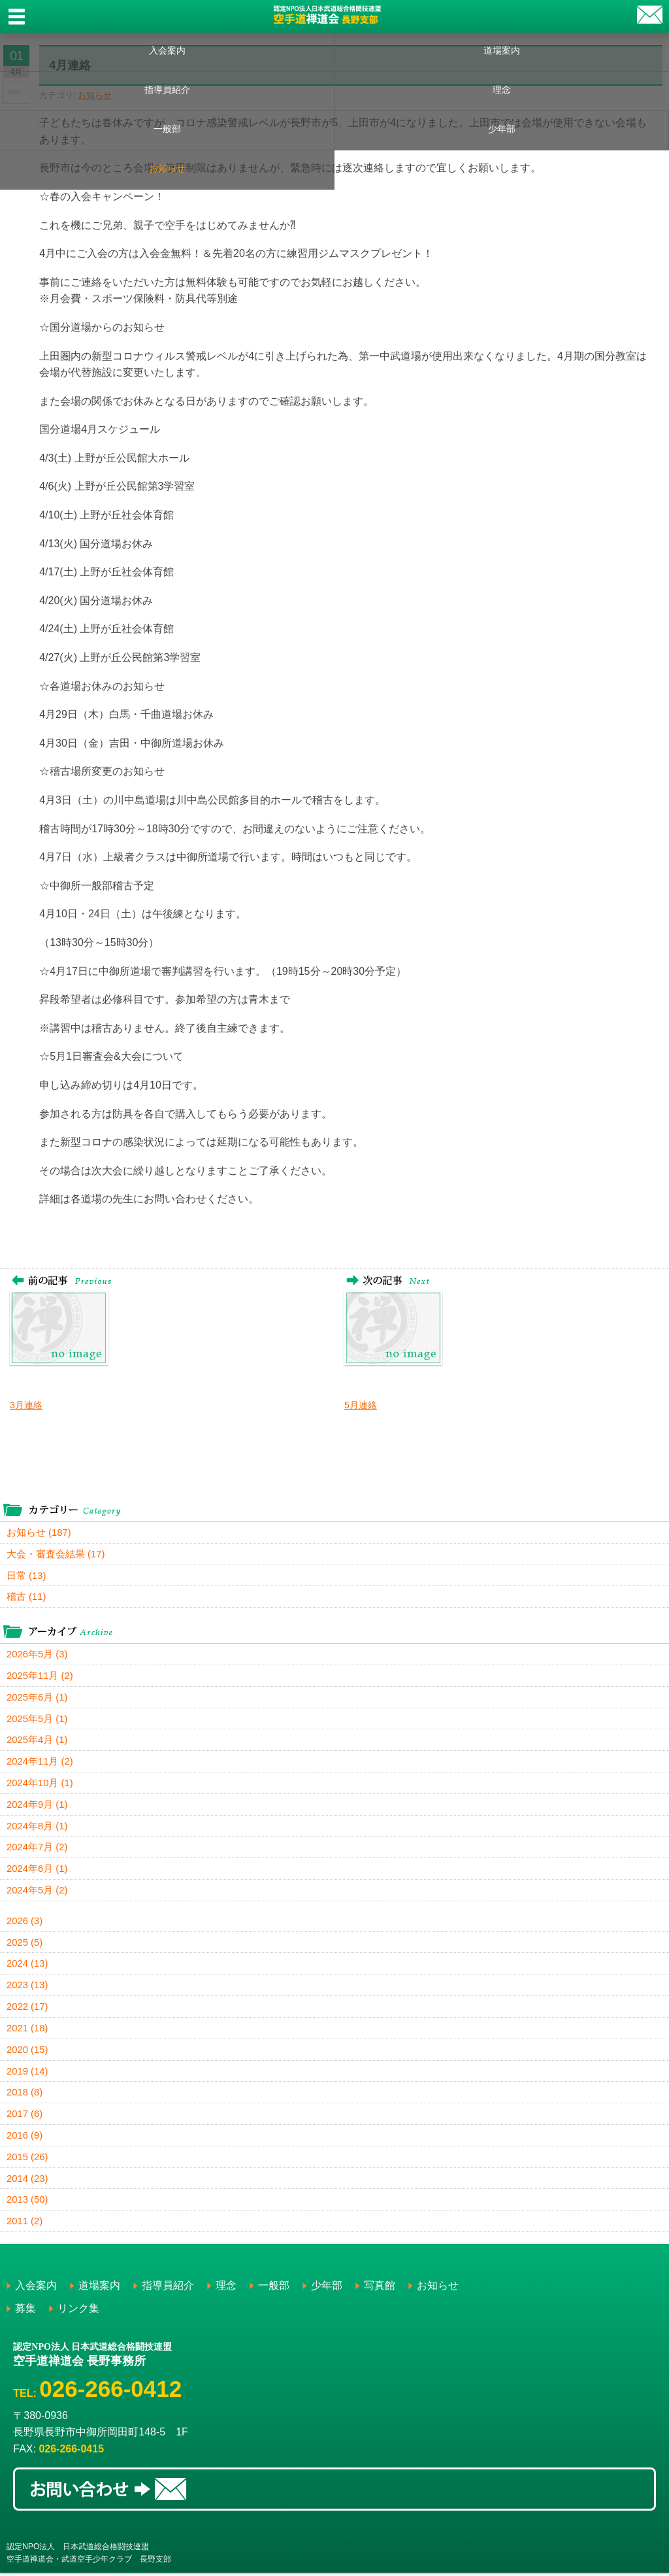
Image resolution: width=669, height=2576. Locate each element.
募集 (25, 2311)
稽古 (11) (26, 1596)
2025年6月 (37, 1697)
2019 (27, 2073)
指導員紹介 (167, 89)
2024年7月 (37, 1848)
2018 (25, 2095)
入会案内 (167, 50)
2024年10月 (40, 1783)
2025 (25, 1944)
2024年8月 (37, 1827)
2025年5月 (37, 1719)
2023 (27, 1987)
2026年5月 (37, 1654)
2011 (25, 2224)
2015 (27, 2159)
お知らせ (167, 168)
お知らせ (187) (39, 1532)
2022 (27, 2008)
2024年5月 (37, 1891)
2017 (25, 2116)
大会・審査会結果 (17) (56, 1553)
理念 (502, 89)
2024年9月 (37, 1805)
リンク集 (78, 2311)
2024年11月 (40, 1762)
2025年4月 (37, 1740)
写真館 (379, 2288)
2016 (25, 2138)
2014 (27, 2181)
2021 (27, 2030)
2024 (27, 1965)
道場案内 (501, 50)
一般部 (167, 129)
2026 (25, 1922)
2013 (27, 2203)
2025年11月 (40, 1676)
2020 (27, 2052)
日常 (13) (26, 1575)
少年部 (501, 129)
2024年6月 (37, 1870)
